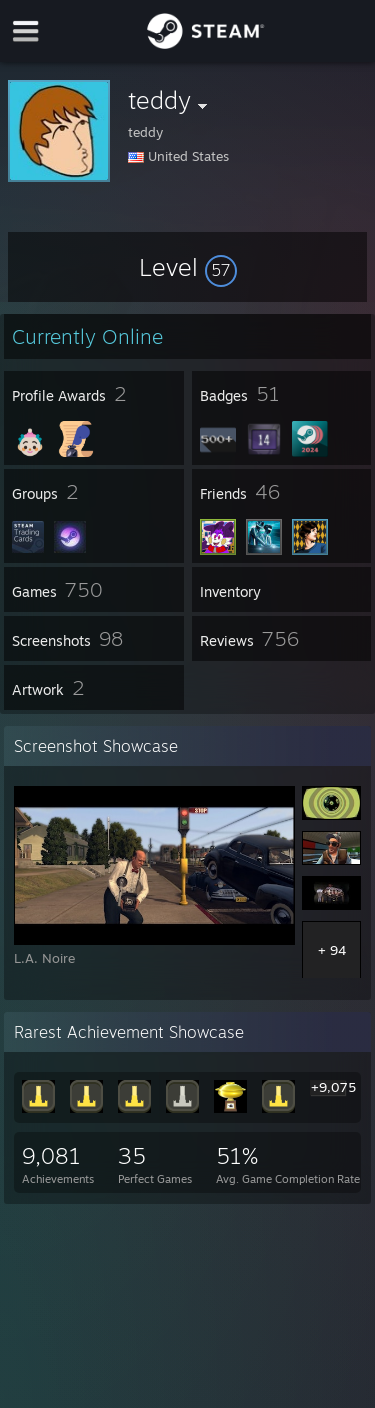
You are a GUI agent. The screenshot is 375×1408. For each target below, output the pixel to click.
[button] (188, 267)
